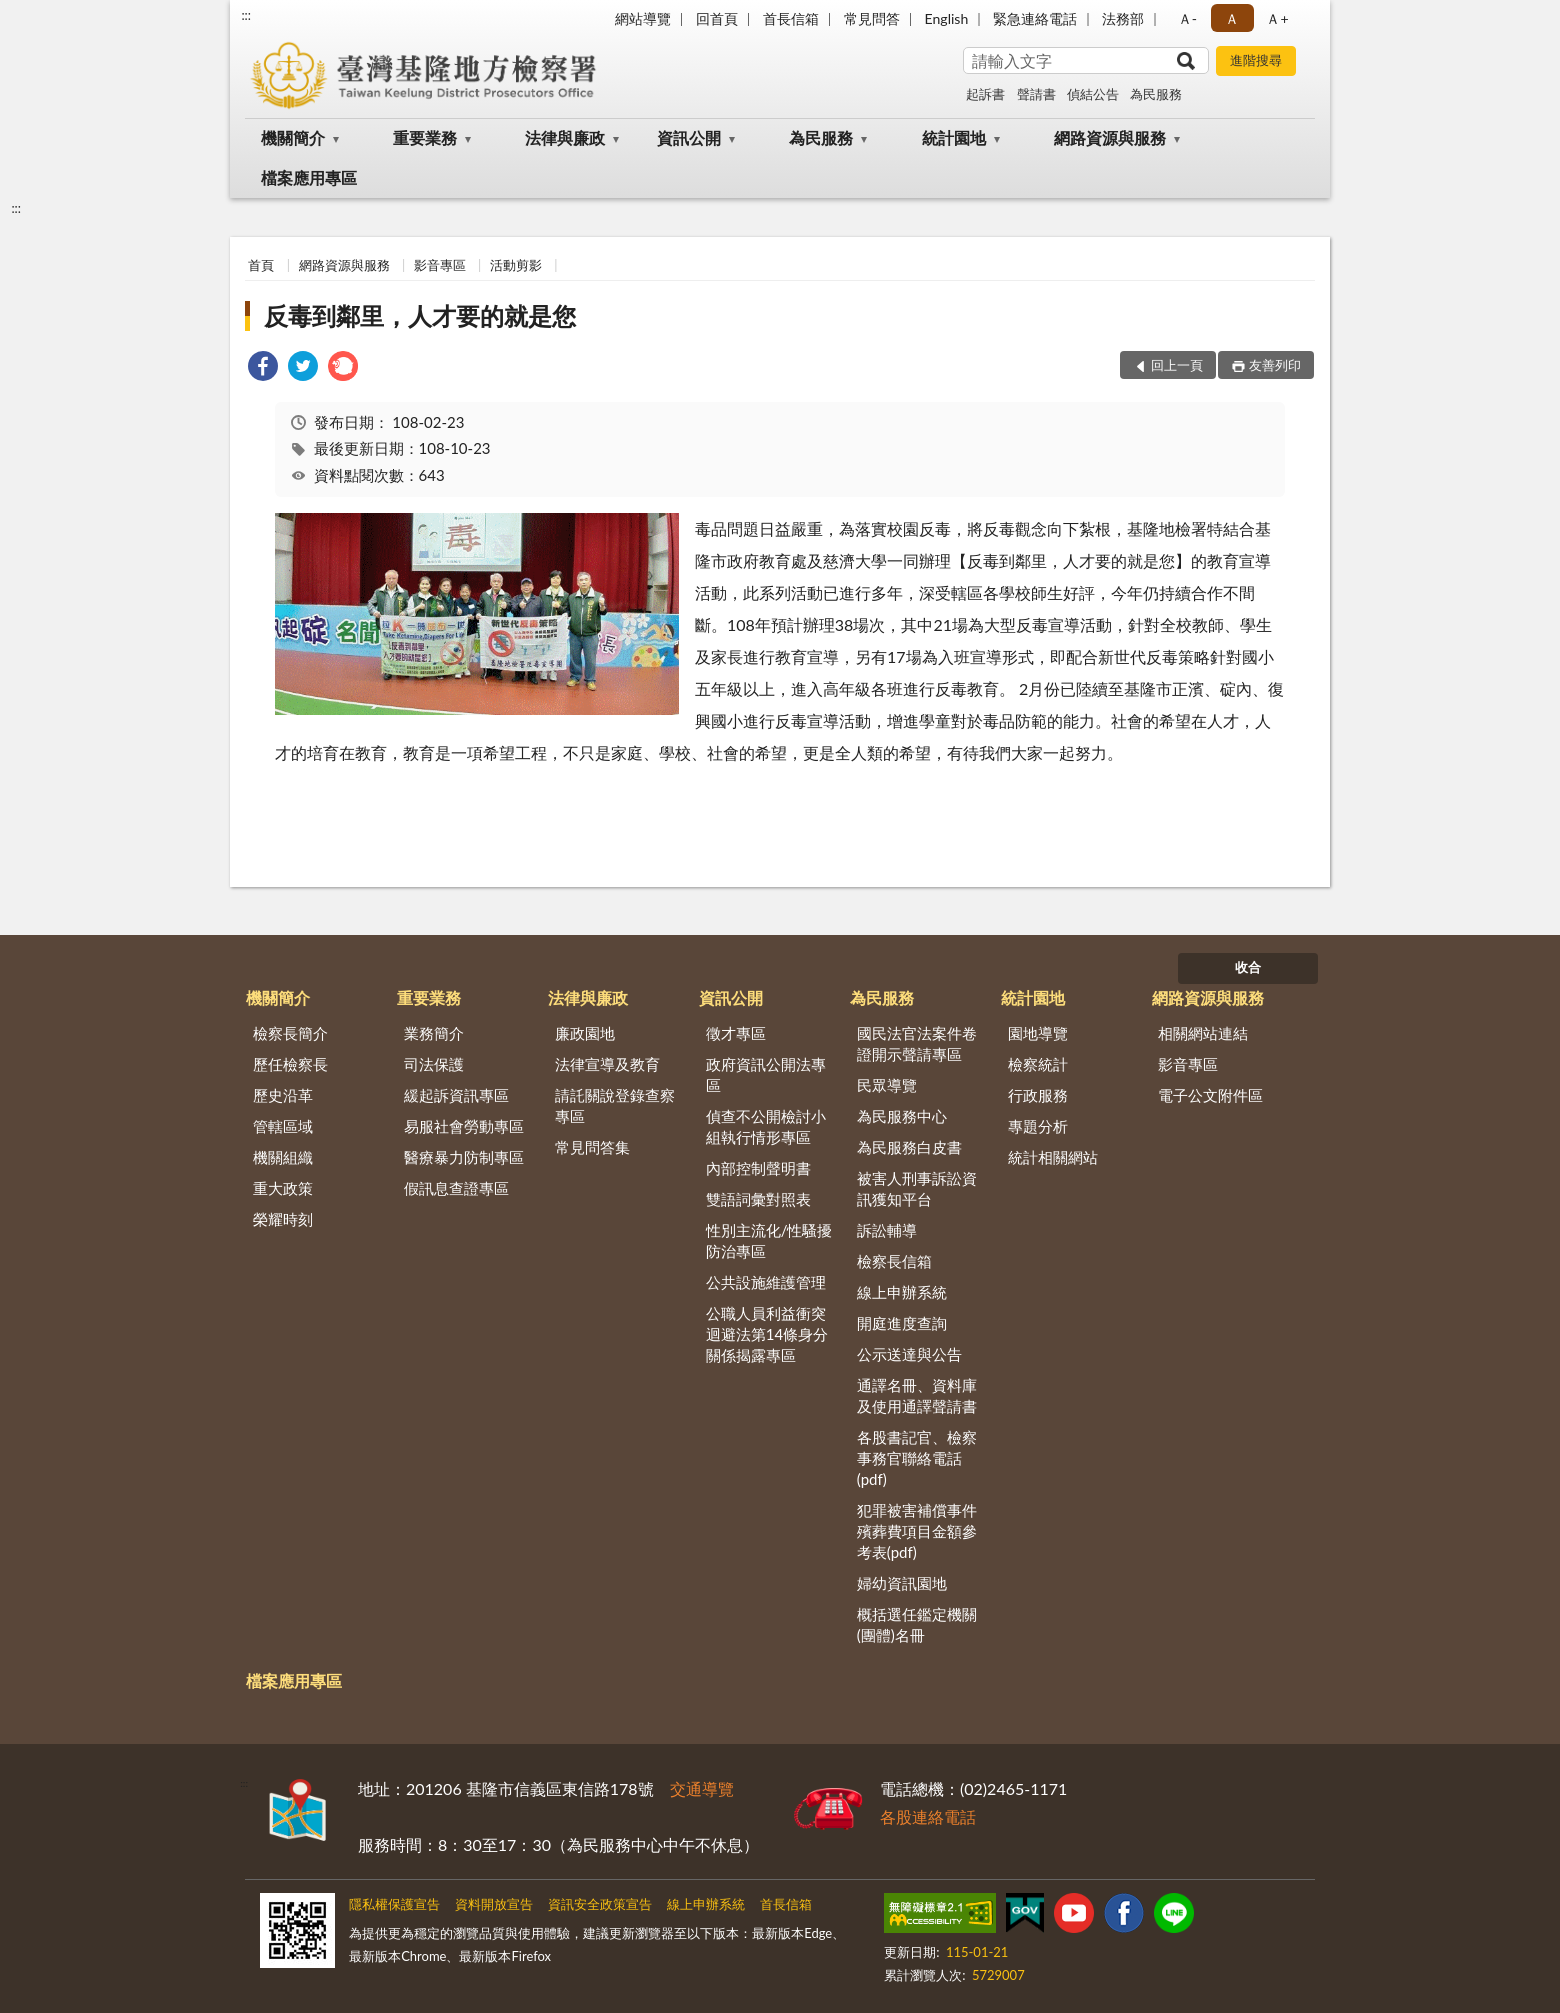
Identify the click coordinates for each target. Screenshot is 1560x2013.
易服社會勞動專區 (464, 1126)
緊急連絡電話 (1035, 18)
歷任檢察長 (290, 1064)
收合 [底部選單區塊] (1248, 967)
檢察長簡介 (290, 1033)
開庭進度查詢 (902, 1323)
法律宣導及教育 (607, 1064)
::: (246, 15)
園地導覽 (1038, 1033)
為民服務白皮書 (909, 1147)
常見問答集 (592, 1147)
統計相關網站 (1053, 1157)
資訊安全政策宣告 (600, 1904)
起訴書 (985, 94)
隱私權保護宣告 (394, 1904)
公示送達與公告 (909, 1354)
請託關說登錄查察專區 (615, 1105)
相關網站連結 (1203, 1033)
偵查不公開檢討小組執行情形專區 (766, 1126)
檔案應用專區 (309, 177)
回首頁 (717, 18)
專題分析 (1038, 1126)
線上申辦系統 (902, 1292)
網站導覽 (643, 18)
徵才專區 (736, 1033)
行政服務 (1038, 1095)
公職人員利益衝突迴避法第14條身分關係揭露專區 (767, 1334)
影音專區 (440, 265)
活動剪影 (516, 265)
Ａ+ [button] (1277, 18)
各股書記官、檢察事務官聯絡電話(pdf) (917, 1458)
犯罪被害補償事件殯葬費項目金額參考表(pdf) (917, 1531)
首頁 (261, 265)
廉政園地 (585, 1033)
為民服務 (1156, 94)
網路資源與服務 (1110, 137)
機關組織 (283, 1157)
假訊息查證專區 (456, 1188)
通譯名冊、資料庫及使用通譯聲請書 (917, 1395)
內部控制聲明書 (758, 1168)
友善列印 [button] (1275, 365)
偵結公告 (1093, 94)
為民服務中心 (902, 1116)
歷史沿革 (283, 1095)
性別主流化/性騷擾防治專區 (769, 1240)
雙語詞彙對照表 (758, 1199)
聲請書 (1036, 94)
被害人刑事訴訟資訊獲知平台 (917, 1188)
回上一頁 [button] (1177, 365)
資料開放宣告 (494, 1904)
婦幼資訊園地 (902, 1583)
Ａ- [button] (1187, 18)
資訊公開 (689, 137)
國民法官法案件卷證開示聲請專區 (917, 1043)
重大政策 (283, 1188)
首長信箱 (791, 18)
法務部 (1123, 18)
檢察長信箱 (894, 1261)
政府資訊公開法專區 (766, 1074)
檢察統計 (1038, 1064)
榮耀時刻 (283, 1219)
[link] (263, 368)
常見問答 (872, 18)
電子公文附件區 (1210, 1095)
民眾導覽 (887, 1085)
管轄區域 (283, 1126)
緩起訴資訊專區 (456, 1095)
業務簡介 (434, 1033)
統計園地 (954, 137)
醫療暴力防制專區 (464, 1157)
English (947, 18)
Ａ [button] (1232, 18)
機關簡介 (293, 137)
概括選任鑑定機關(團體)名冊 (917, 1624)
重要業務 (425, 137)
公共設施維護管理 (766, 1282)
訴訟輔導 (887, 1230)
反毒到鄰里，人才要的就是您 (420, 315)
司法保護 (434, 1064)
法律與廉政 (565, 137)
